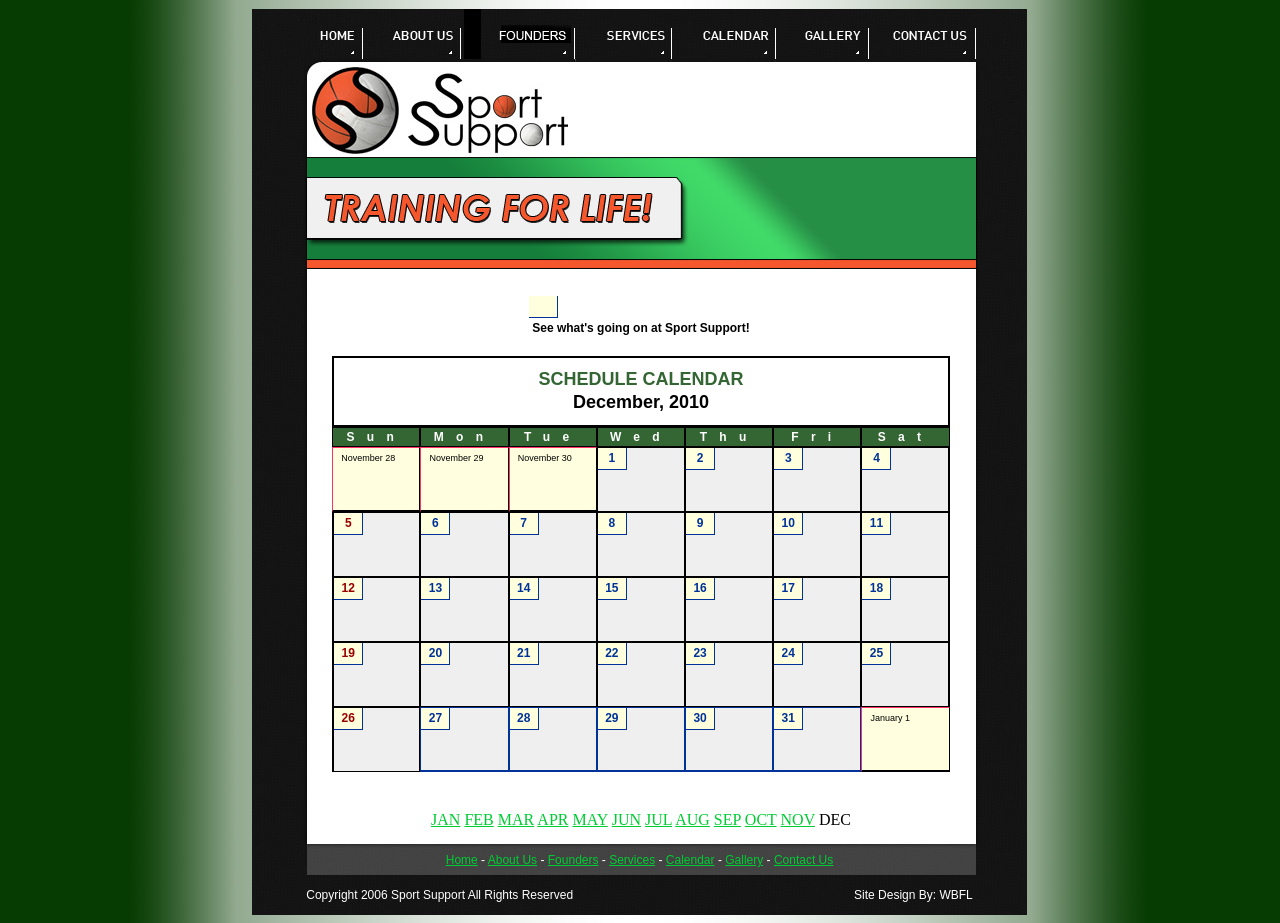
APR (552, 819)
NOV (798, 819)
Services (632, 860)
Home (462, 860)
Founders (573, 860)
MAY (589, 819)
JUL (658, 819)
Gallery (744, 860)
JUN (626, 819)
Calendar (690, 860)
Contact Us (803, 860)
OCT (761, 819)
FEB (478, 819)
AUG (692, 819)
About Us (512, 860)
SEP (727, 819)
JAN (445, 819)
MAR (516, 819)
